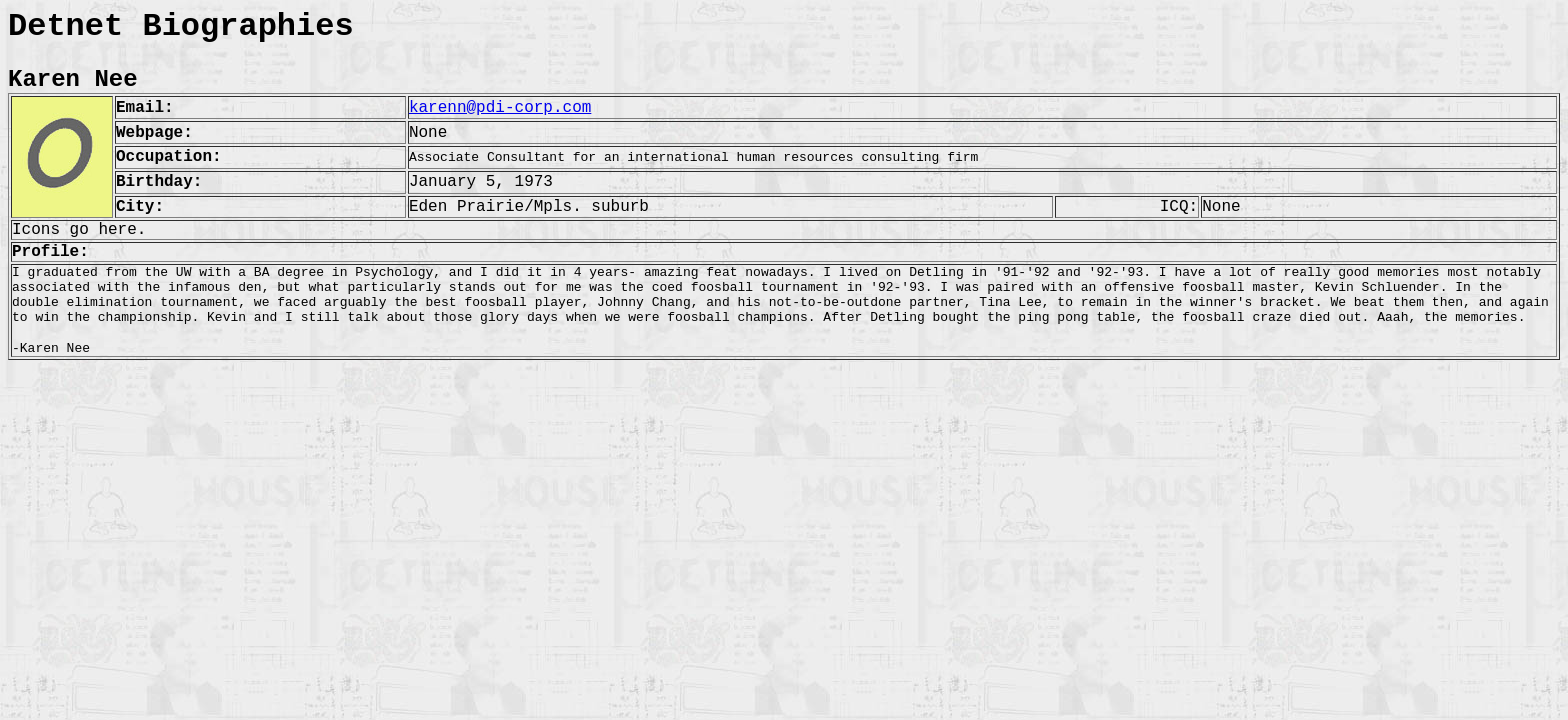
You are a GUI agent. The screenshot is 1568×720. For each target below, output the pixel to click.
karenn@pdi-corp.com (500, 108)
